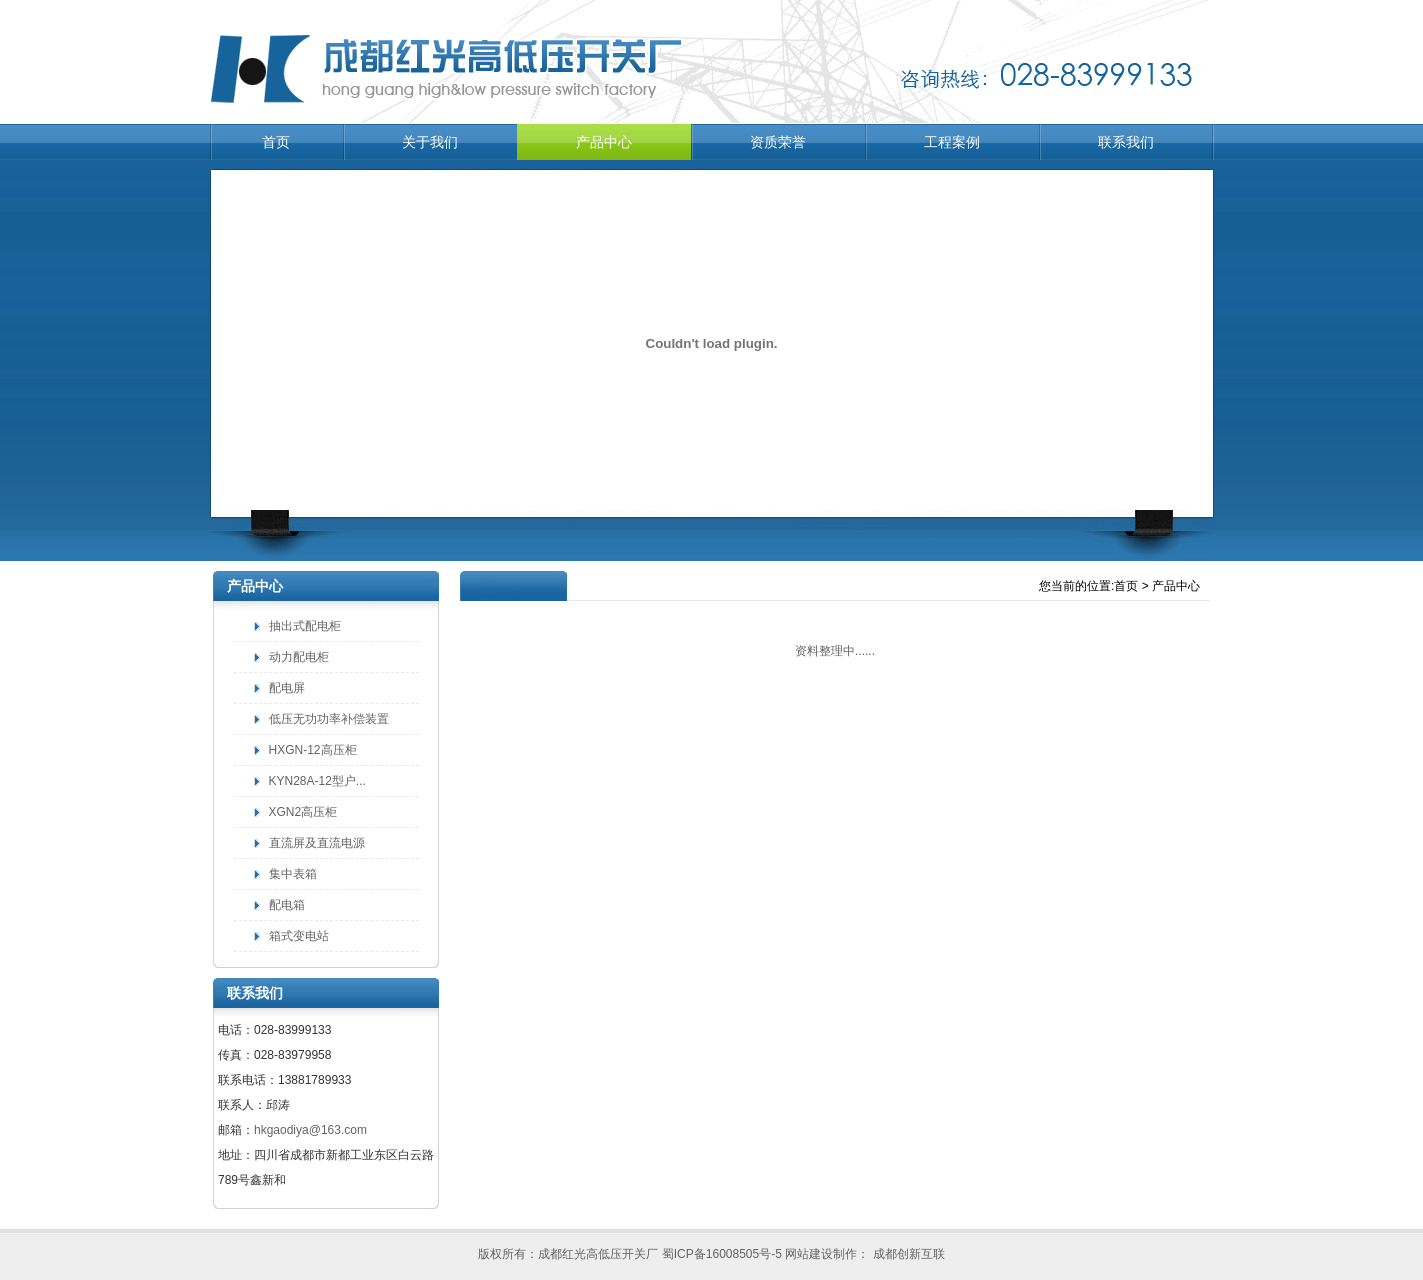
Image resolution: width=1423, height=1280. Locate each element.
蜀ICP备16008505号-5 (722, 1254)
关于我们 (430, 142)
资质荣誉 (778, 142)
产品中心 (604, 142)
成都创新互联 (906, 1254)
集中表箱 (293, 874)
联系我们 (1126, 142)
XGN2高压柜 (303, 812)
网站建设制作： (827, 1254)
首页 (276, 142)
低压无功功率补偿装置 (329, 719)
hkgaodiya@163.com (310, 1130)
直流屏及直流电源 (317, 843)
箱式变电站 (299, 936)
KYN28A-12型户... (317, 781)
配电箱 (287, 905)
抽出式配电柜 (305, 626)
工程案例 (952, 142)
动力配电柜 (299, 657)
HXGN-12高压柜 (313, 750)
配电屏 (287, 688)
